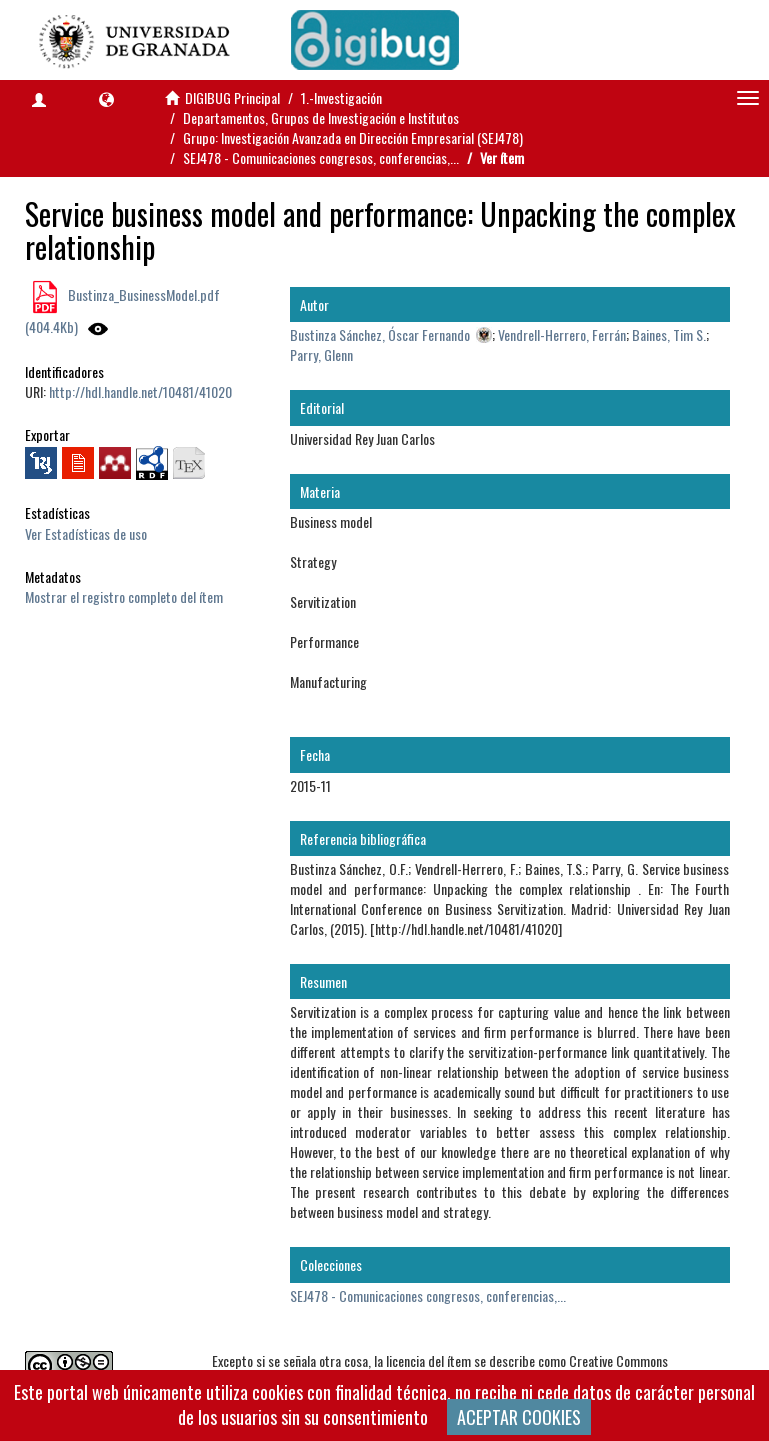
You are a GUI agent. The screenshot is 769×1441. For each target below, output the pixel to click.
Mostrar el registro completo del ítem (124, 596)
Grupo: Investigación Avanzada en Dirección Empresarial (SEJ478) (353, 137)
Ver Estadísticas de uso (86, 533)
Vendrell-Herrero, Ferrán (562, 334)
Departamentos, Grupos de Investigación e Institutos (321, 117)
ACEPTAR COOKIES (519, 1417)
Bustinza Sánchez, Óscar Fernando (380, 334)
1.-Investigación (341, 97)
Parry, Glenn (321, 354)
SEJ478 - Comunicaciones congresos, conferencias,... (321, 157)
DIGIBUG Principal (232, 97)
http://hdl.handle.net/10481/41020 (140, 391)
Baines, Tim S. (669, 334)
